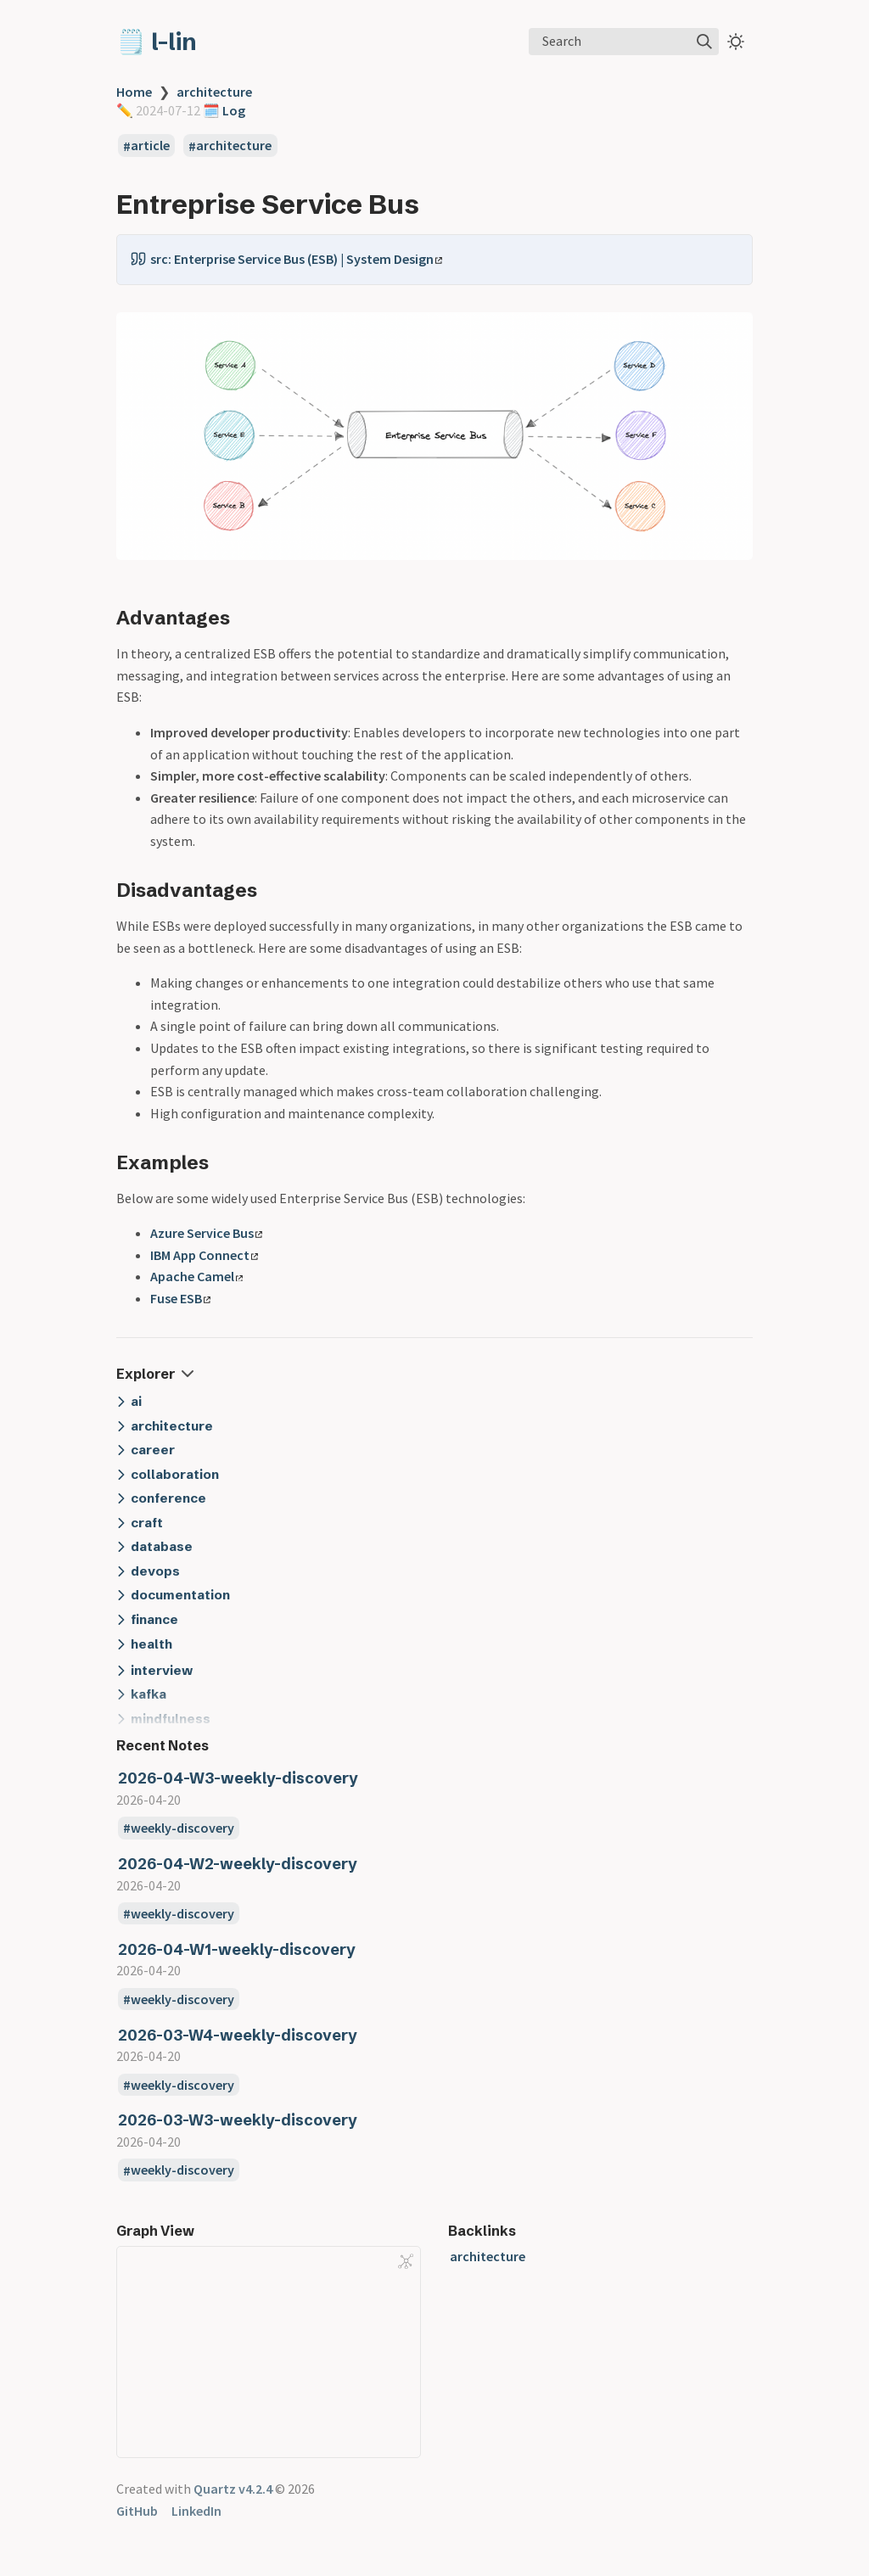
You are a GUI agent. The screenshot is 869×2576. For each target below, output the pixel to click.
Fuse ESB (180, 1298)
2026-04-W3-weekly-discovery (238, 1778)
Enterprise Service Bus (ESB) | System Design (308, 258)
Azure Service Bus (206, 1232)
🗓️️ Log (222, 110)
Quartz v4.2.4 (232, 2488)
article (150, 145)
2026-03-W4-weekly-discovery (237, 2035)
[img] (704, 41)
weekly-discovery (182, 1827)
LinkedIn (196, 2510)
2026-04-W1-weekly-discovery (237, 1949)
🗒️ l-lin (156, 41)
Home (134, 91)
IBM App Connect (204, 1254)
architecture (214, 91)
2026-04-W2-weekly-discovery (237, 1863)
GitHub (137, 2510)
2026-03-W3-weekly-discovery (237, 2120)
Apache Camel (196, 1276)
